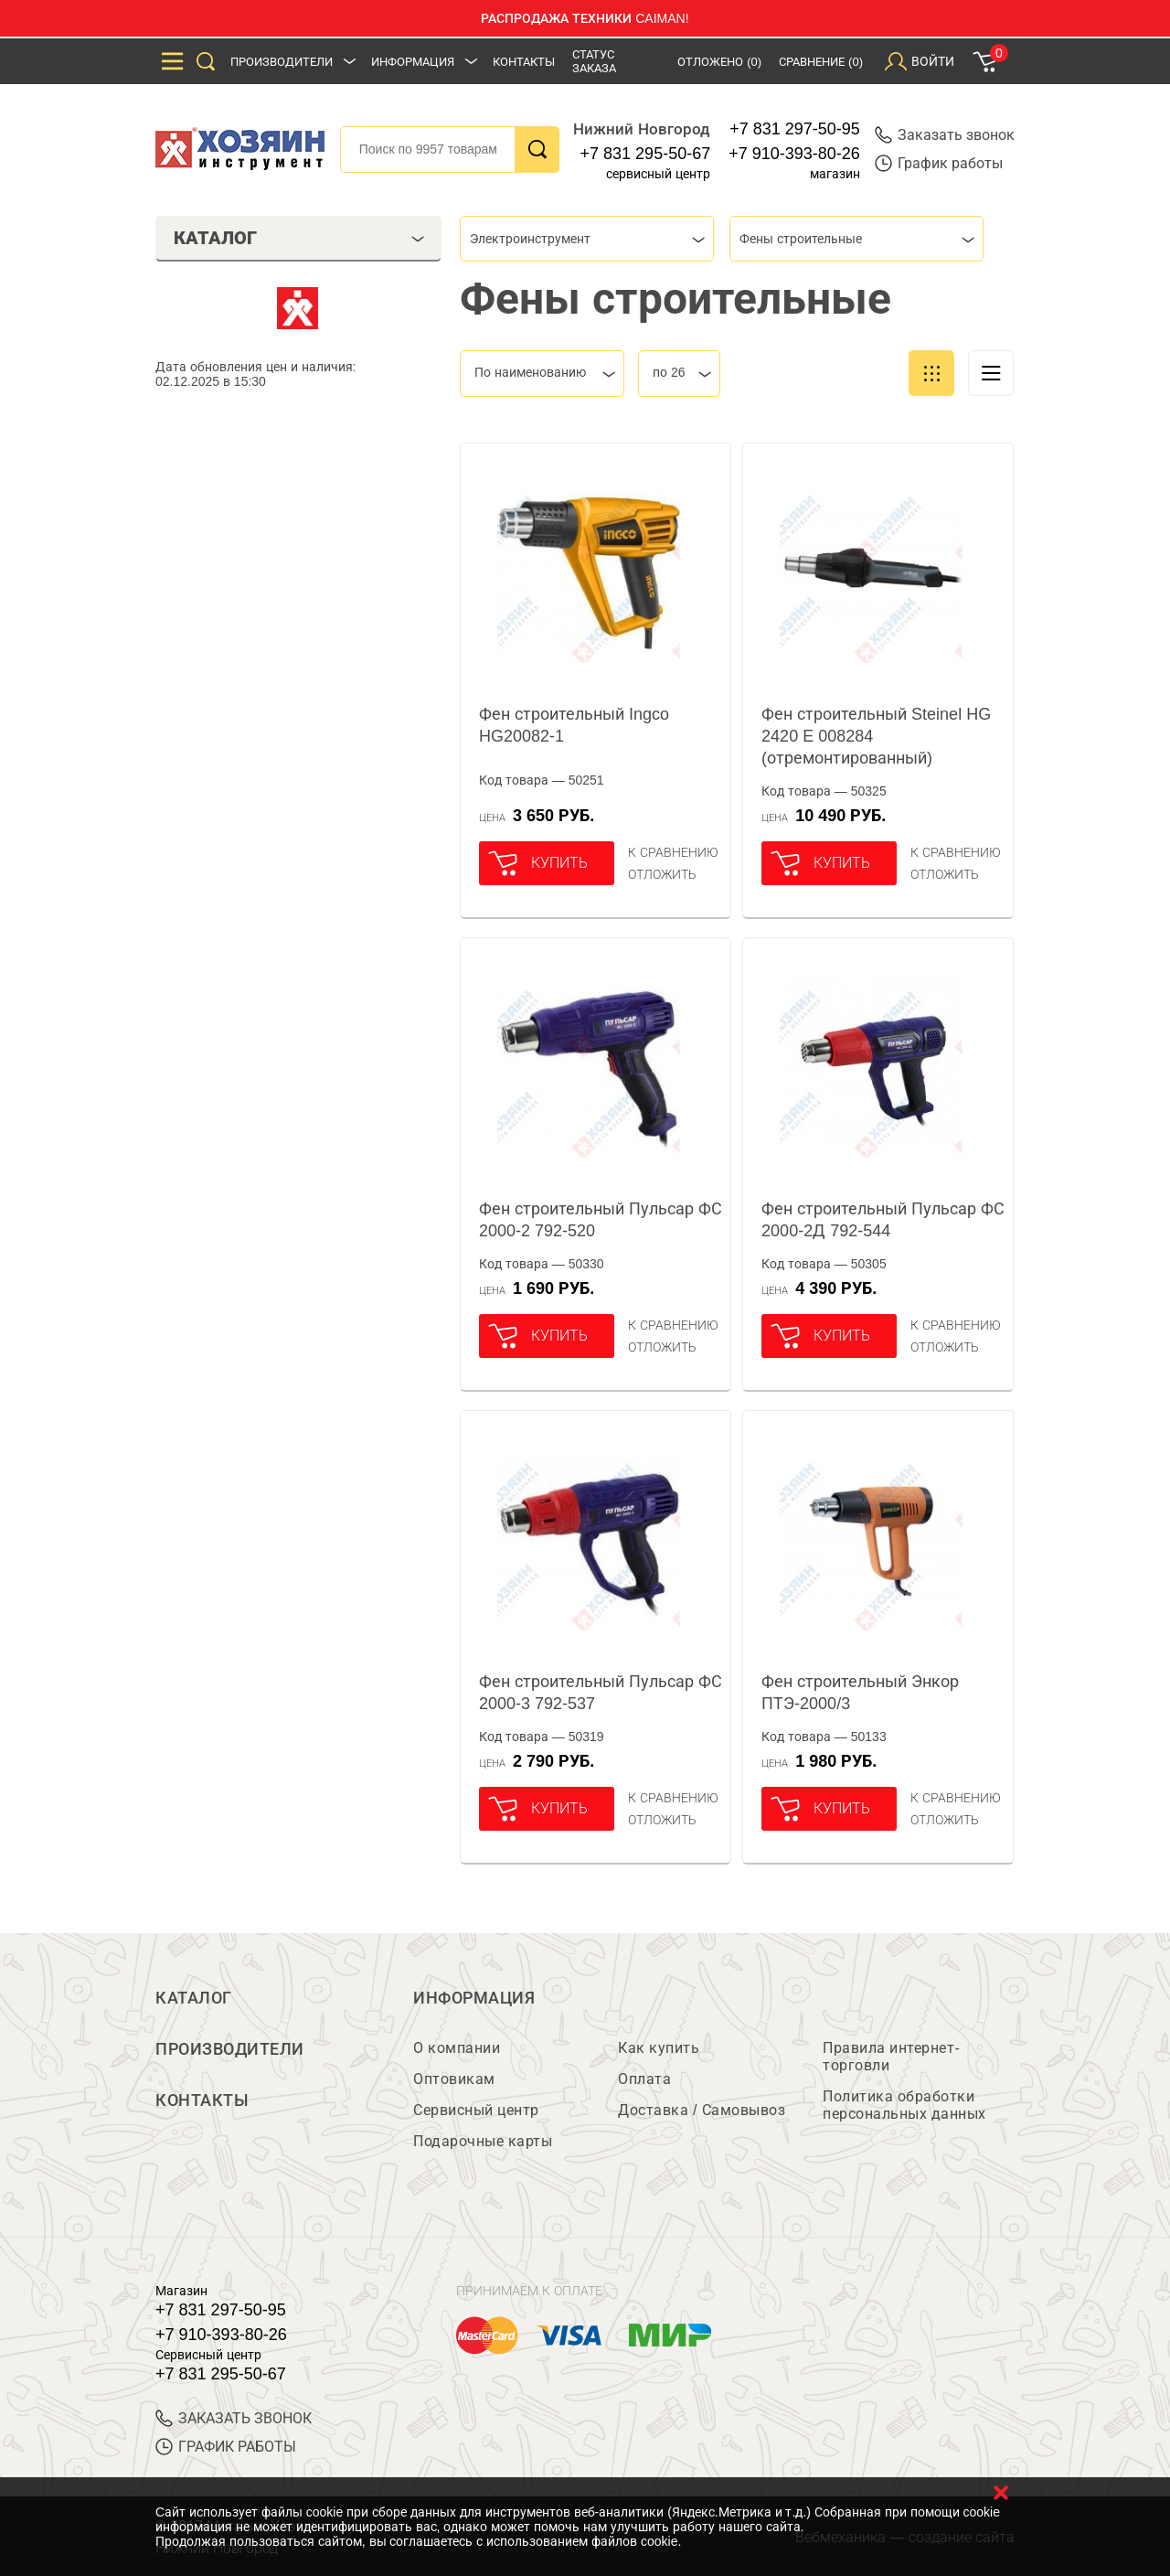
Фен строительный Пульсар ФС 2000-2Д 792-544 (883, 1220)
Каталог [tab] (299, 238)
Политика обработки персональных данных (904, 2105)
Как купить (658, 2048)
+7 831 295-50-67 (645, 153)
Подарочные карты (482, 2141)
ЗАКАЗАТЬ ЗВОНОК (233, 2418)
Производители (281, 62)
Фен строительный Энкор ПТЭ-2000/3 (860, 1693)
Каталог (193, 1998)
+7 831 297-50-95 (794, 129)
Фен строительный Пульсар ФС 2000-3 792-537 (600, 1693)
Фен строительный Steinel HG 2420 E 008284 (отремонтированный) (876, 736)
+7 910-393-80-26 (794, 153)
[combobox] (587, 239)
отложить (662, 874)
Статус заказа (594, 61)
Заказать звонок (945, 135)
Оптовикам (454, 2079)
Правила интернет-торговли (891, 2056)
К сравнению (673, 852)
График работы (939, 163)
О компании (456, 2048)
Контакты (524, 62)
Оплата (644, 2079)
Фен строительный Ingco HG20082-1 (574, 725)
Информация (412, 62)
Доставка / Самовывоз (701, 2110)
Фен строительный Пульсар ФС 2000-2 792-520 (600, 1220)
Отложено (719, 62)
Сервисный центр (476, 2110)
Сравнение (821, 62)
